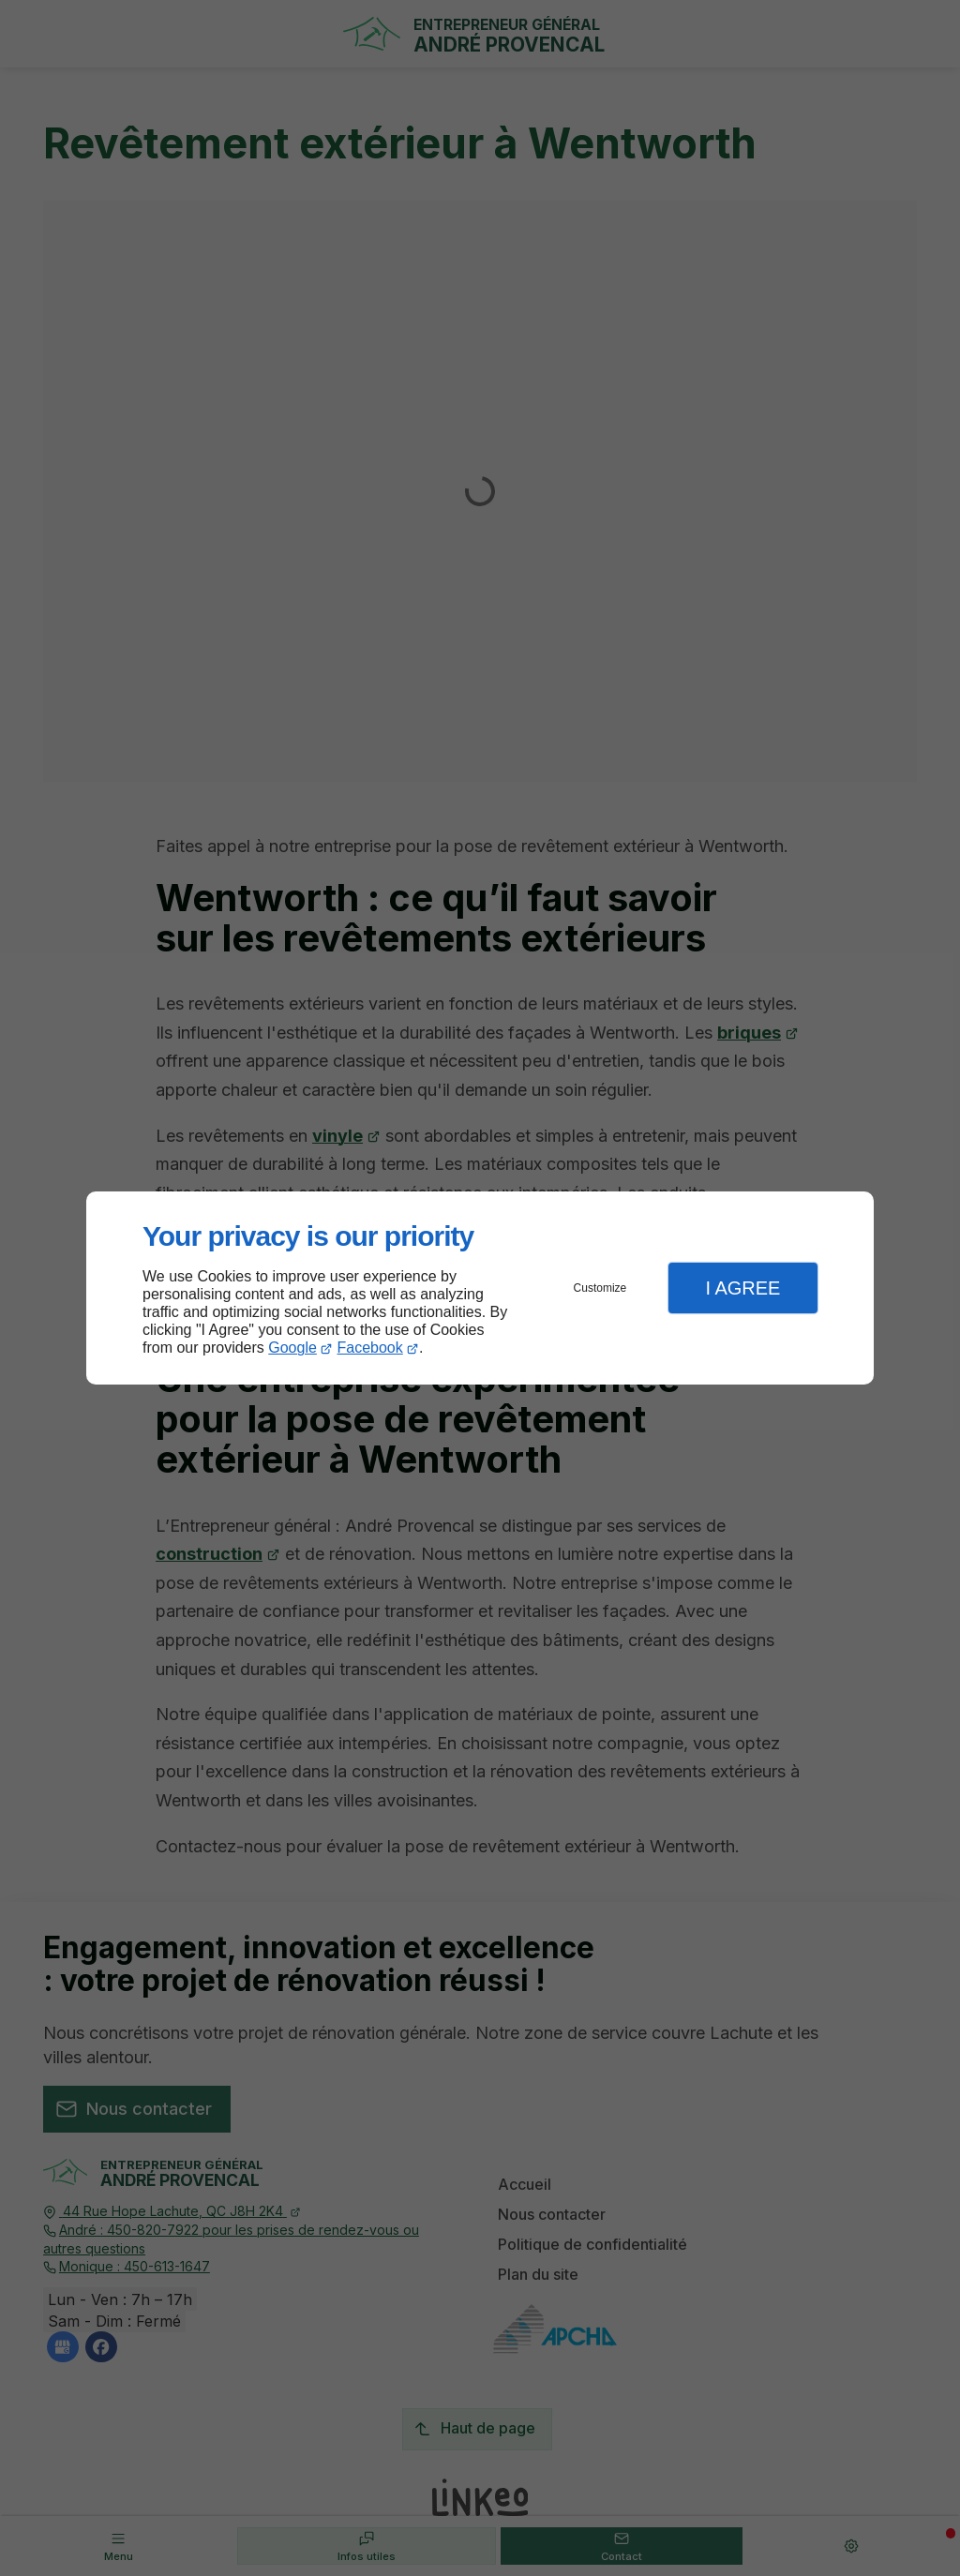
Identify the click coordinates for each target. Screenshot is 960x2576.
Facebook (370, 1347)
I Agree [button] (742, 1288)
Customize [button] (600, 1288)
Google (292, 1347)
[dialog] (480, 1288)
